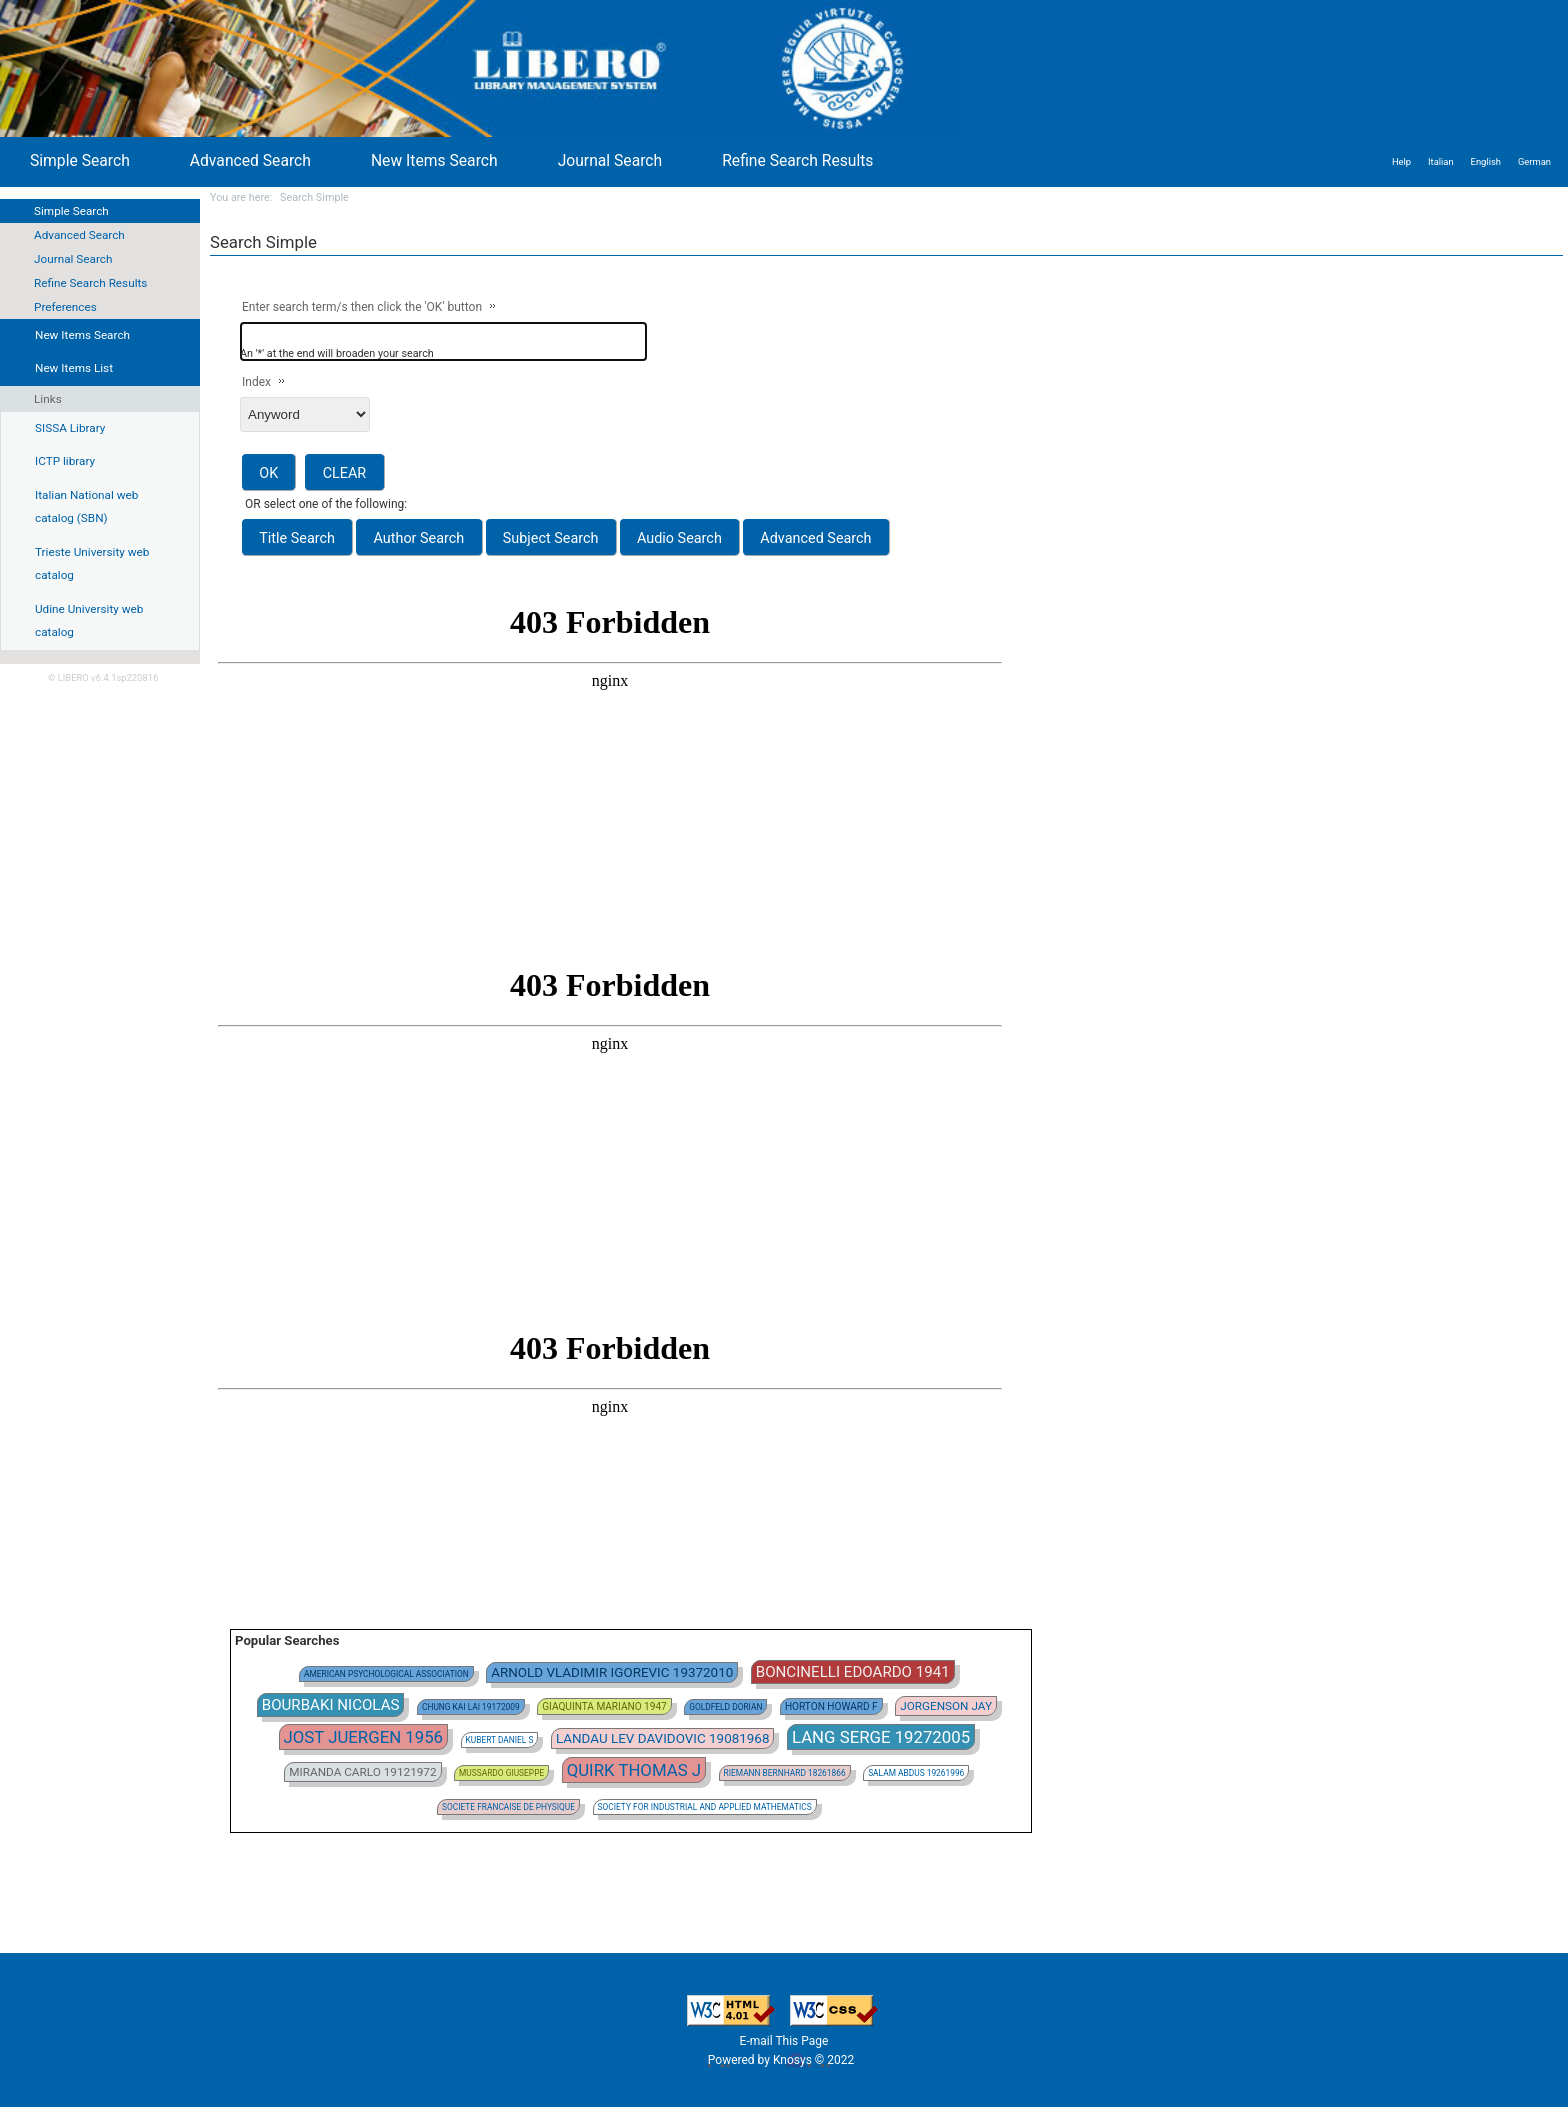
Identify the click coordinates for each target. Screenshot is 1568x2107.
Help (1401, 161)
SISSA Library (70, 428)
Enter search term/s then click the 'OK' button (362, 307)
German (1534, 161)
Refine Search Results (90, 283)
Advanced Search (79, 235)
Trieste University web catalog (92, 564)
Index (256, 382)
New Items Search (434, 160)
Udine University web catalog (89, 621)
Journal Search (73, 259)
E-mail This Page (784, 2041)
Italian (1441, 161)
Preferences (65, 307)
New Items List (74, 368)
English (1486, 161)
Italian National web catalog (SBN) (86, 507)
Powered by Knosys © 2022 (782, 2060)
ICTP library (65, 461)
